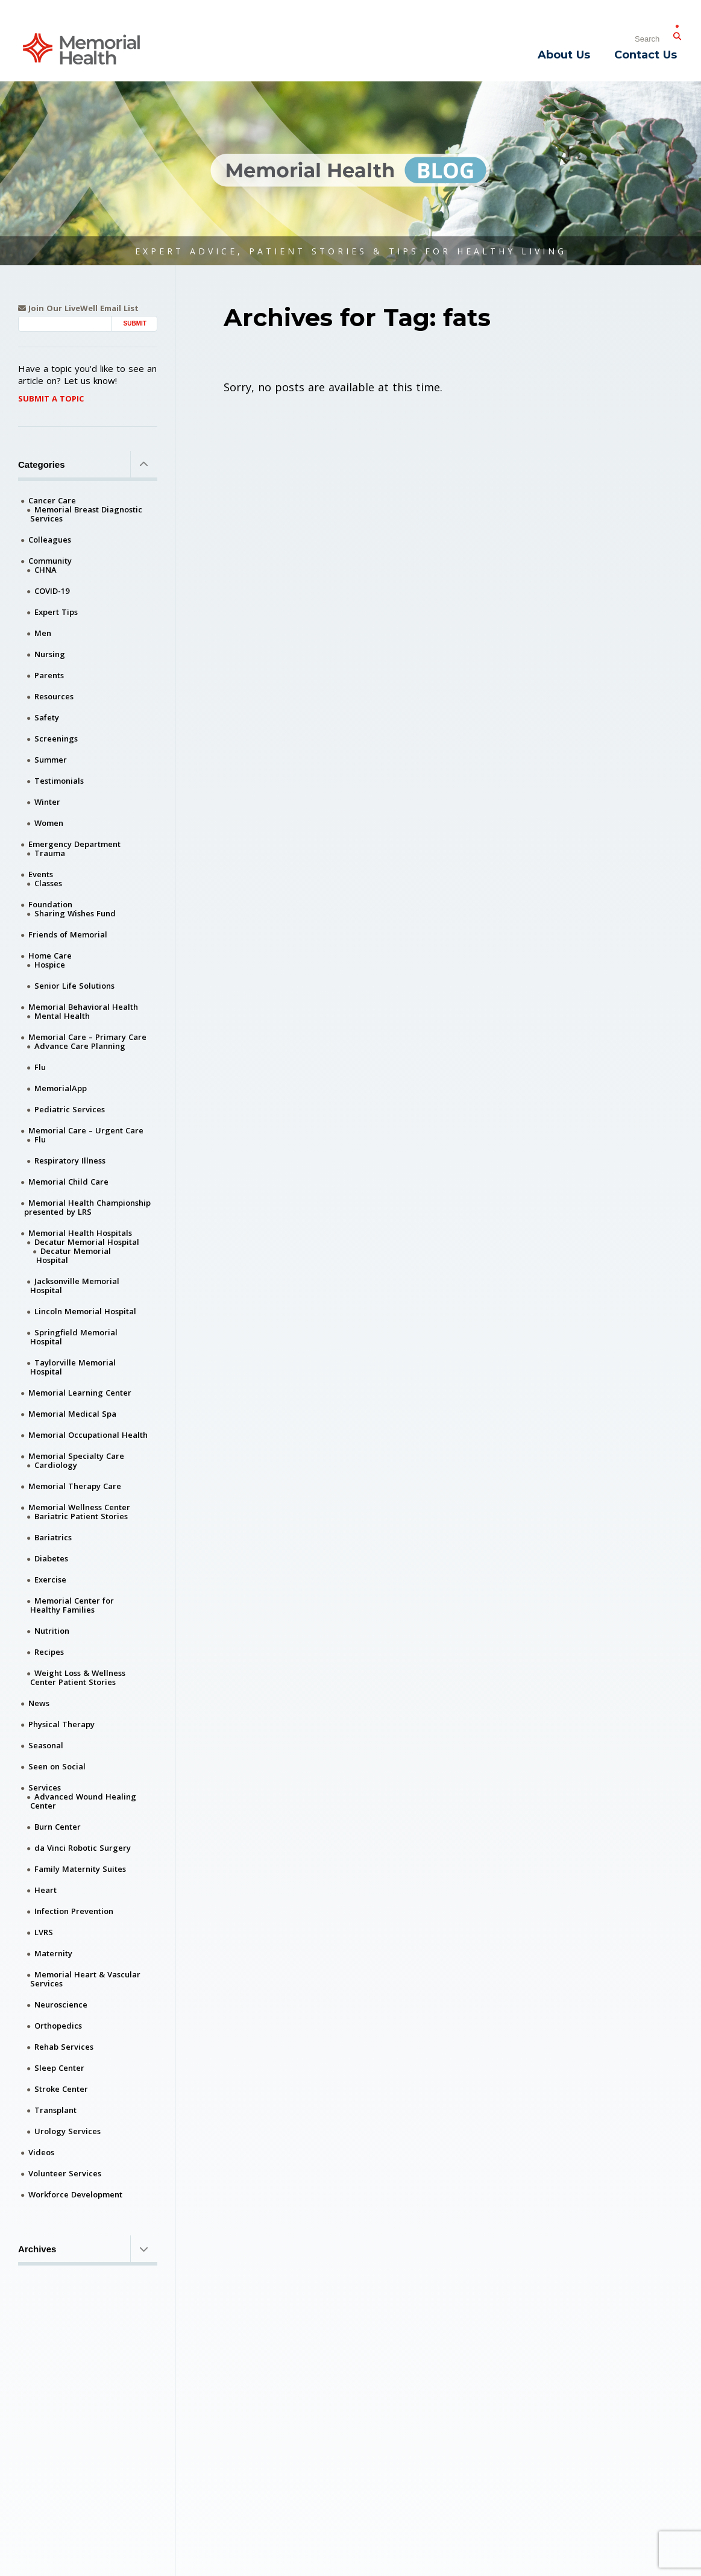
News (38, 1703)
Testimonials (59, 780)
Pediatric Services (69, 1109)
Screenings (56, 738)
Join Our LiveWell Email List (78, 308)
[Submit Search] (677, 34)
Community (50, 560)
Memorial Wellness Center (79, 1507)
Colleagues (49, 539)
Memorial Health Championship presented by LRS (87, 1207)
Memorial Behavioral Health (83, 1006)
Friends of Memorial (67, 934)
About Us (564, 54)
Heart (45, 1890)
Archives (87, 2248)
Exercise (50, 1579)
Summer (50, 759)
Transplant (55, 2110)
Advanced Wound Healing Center (83, 1801)
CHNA (45, 569)
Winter (47, 801)
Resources (54, 696)
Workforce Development (75, 2194)
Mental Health (62, 1015)
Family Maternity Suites (80, 1868)
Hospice (49, 964)
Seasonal (45, 1745)
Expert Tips (56, 611)
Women (48, 822)
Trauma (49, 853)
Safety (46, 717)
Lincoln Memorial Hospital (85, 1311)
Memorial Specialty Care (76, 1455)
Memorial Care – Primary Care (87, 1036)
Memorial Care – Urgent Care (85, 1130)
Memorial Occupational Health (88, 1434)
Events (40, 874)
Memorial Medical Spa (72, 1413)
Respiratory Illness (69, 1160)
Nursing (49, 654)
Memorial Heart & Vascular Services (85, 1979)
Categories (87, 464)
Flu (40, 1067)
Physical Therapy (61, 1724)
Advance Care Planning (79, 1046)
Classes (48, 883)
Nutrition (51, 1630)
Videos (41, 2152)
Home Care (50, 955)
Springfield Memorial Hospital (74, 1337)
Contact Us (645, 54)
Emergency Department (74, 844)
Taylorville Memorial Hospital (73, 1367)
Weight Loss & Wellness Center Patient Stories (77, 1677)
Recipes (49, 1651)
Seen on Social (57, 1766)
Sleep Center (59, 2067)
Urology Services (67, 2131)
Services (44, 1787)
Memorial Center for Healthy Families (72, 1605)
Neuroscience (60, 2004)
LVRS (43, 1932)
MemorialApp (60, 1088)
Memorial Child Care (68, 1181)
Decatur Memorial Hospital (86, 1241)
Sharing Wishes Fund (75, 913)
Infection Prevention (73, 1911)
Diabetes (51, 1558)
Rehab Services (63, 2046)
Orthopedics (58, 2025)
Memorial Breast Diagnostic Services (86, 514)
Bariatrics (53, 1537)
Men (42, 633)
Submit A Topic (51, 398)
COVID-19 (51, 590)
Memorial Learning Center (79, 1392)
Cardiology (55, 1465)
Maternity (53, 1953)
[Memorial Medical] (81, 48)
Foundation (50, 904)
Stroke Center (61, 2088)
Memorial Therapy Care (74, 1486)
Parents (49, 675)
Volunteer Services (64, 2173)
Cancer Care (52, 500)
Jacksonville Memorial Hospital (74, 1286)
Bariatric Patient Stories (81, 1516)
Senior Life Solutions (74, 985)
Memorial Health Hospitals (80, 1232)
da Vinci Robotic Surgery (82, 1847)
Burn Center (57, 1826)
